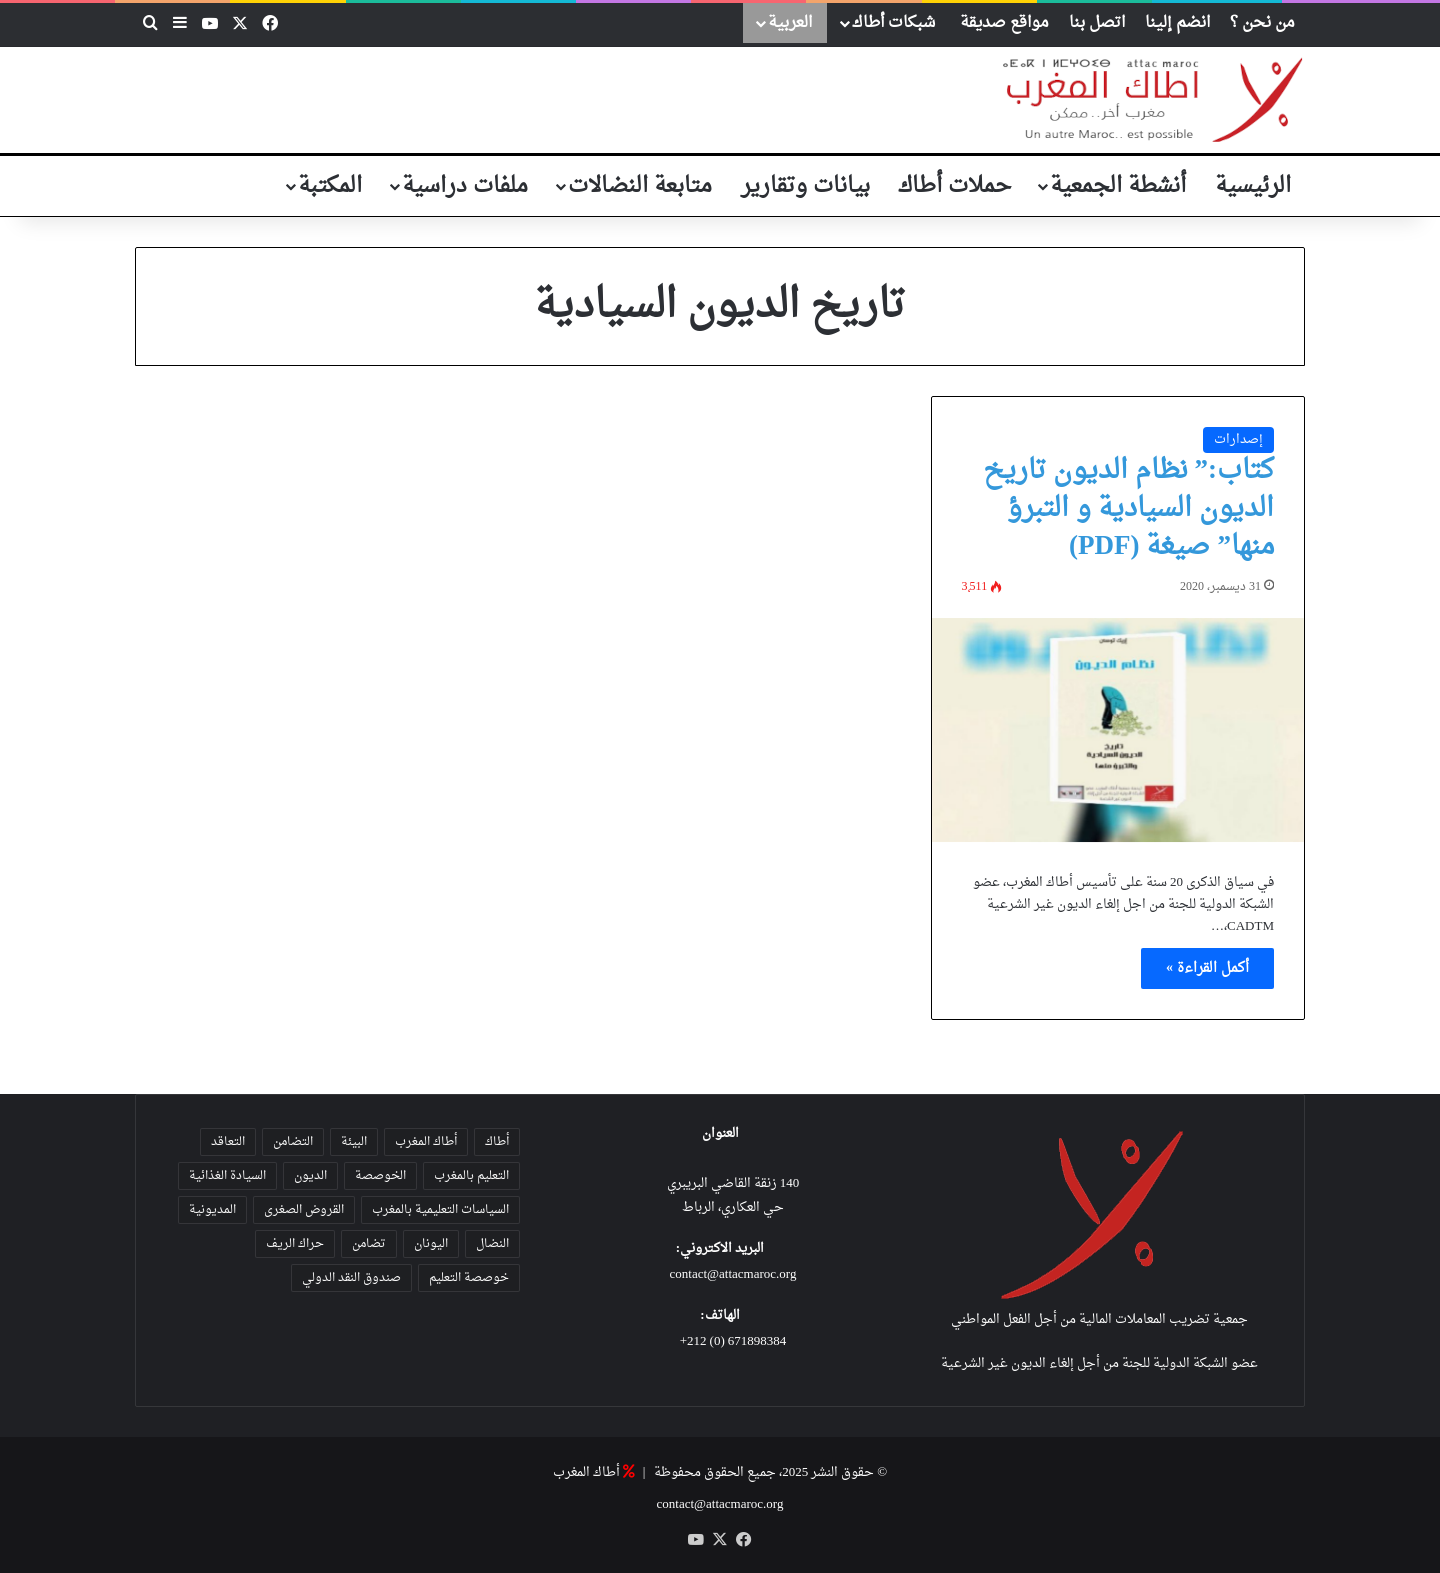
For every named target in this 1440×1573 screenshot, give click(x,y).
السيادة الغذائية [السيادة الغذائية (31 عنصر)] (227, 1176)
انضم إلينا (1177, 23)
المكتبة (330, 186)
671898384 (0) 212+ (733, 1341)
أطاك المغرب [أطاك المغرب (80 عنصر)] (426, 1142)
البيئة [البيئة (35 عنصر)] (354, 1142)
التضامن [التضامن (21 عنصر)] (293, 1142)
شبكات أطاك (893, 23)
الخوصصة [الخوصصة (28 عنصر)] (380, 1176)
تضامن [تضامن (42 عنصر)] (369, 1244)
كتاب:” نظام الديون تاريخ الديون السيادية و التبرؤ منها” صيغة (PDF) (1129, 509)
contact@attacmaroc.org (733, 1274)
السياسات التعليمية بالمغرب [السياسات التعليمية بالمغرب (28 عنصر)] (440, 1210)
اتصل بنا (1097, 23)
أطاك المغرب (586, 1472)
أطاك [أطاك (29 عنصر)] (497, 1142)
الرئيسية (1253, 186)
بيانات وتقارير (805, 186)
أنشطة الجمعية (1118, 186)
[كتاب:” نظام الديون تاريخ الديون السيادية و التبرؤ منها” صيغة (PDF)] (1118, 730)
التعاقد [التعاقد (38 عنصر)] (228, 1142)
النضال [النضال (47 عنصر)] (492, 1244)
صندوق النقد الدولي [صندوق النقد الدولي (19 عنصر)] (351, 1278)
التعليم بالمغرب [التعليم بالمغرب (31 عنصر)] (471, 1176)
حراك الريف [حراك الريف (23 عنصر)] (295, 1244)
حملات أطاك (954, 186)
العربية (790, 23)
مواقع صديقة (1004, 23)
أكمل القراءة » (1207, 968)
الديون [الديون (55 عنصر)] (310, 1176)
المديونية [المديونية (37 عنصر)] (212, 1210)
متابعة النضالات (640, 186)
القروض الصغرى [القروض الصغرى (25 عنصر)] (304, 1210)
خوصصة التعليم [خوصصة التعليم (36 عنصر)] (469, 1278)
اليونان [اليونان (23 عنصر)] (431, 1244)
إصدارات (1238, 439)
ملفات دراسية (465, 186)
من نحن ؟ (1262, 23)
